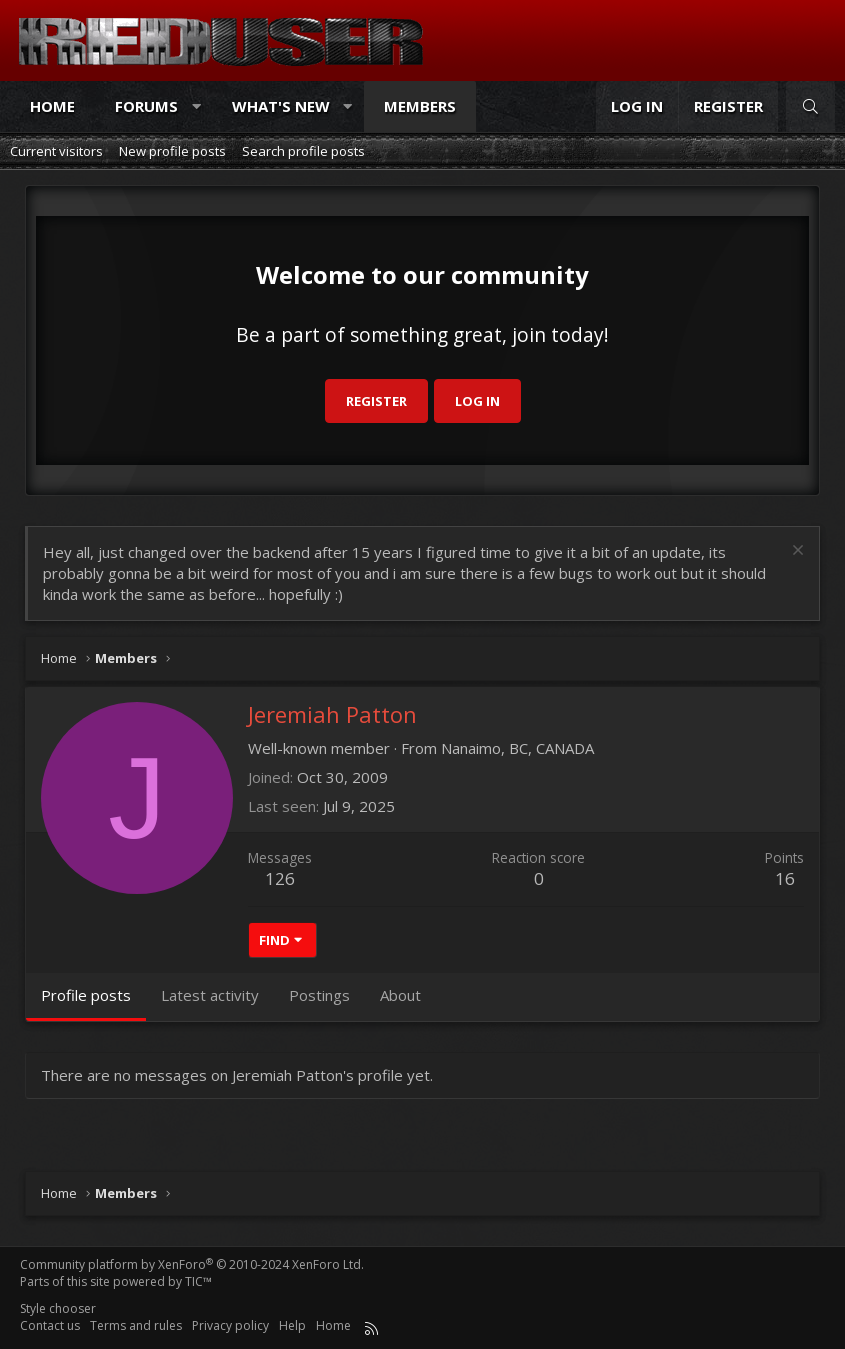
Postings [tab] (319, 995)
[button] (196, 106)
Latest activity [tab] (210, 995)
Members (420, 106)
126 (280, 878)
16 (785, 878)
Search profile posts (303, 151)
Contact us (50, 1325)
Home (52, 106)
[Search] (810, 106)
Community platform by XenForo (192, 1264)
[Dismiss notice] (795, 552)
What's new (281, 106)
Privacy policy (230, 1325)
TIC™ (198, 1281)
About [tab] (400, 995)
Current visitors (56, 151)
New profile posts (172, 151)
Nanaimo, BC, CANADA (517, 748)
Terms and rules (136, 1325)
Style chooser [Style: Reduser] (58, 1308)
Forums (146, 106)
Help (292, 1325)
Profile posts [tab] (86, 995)
